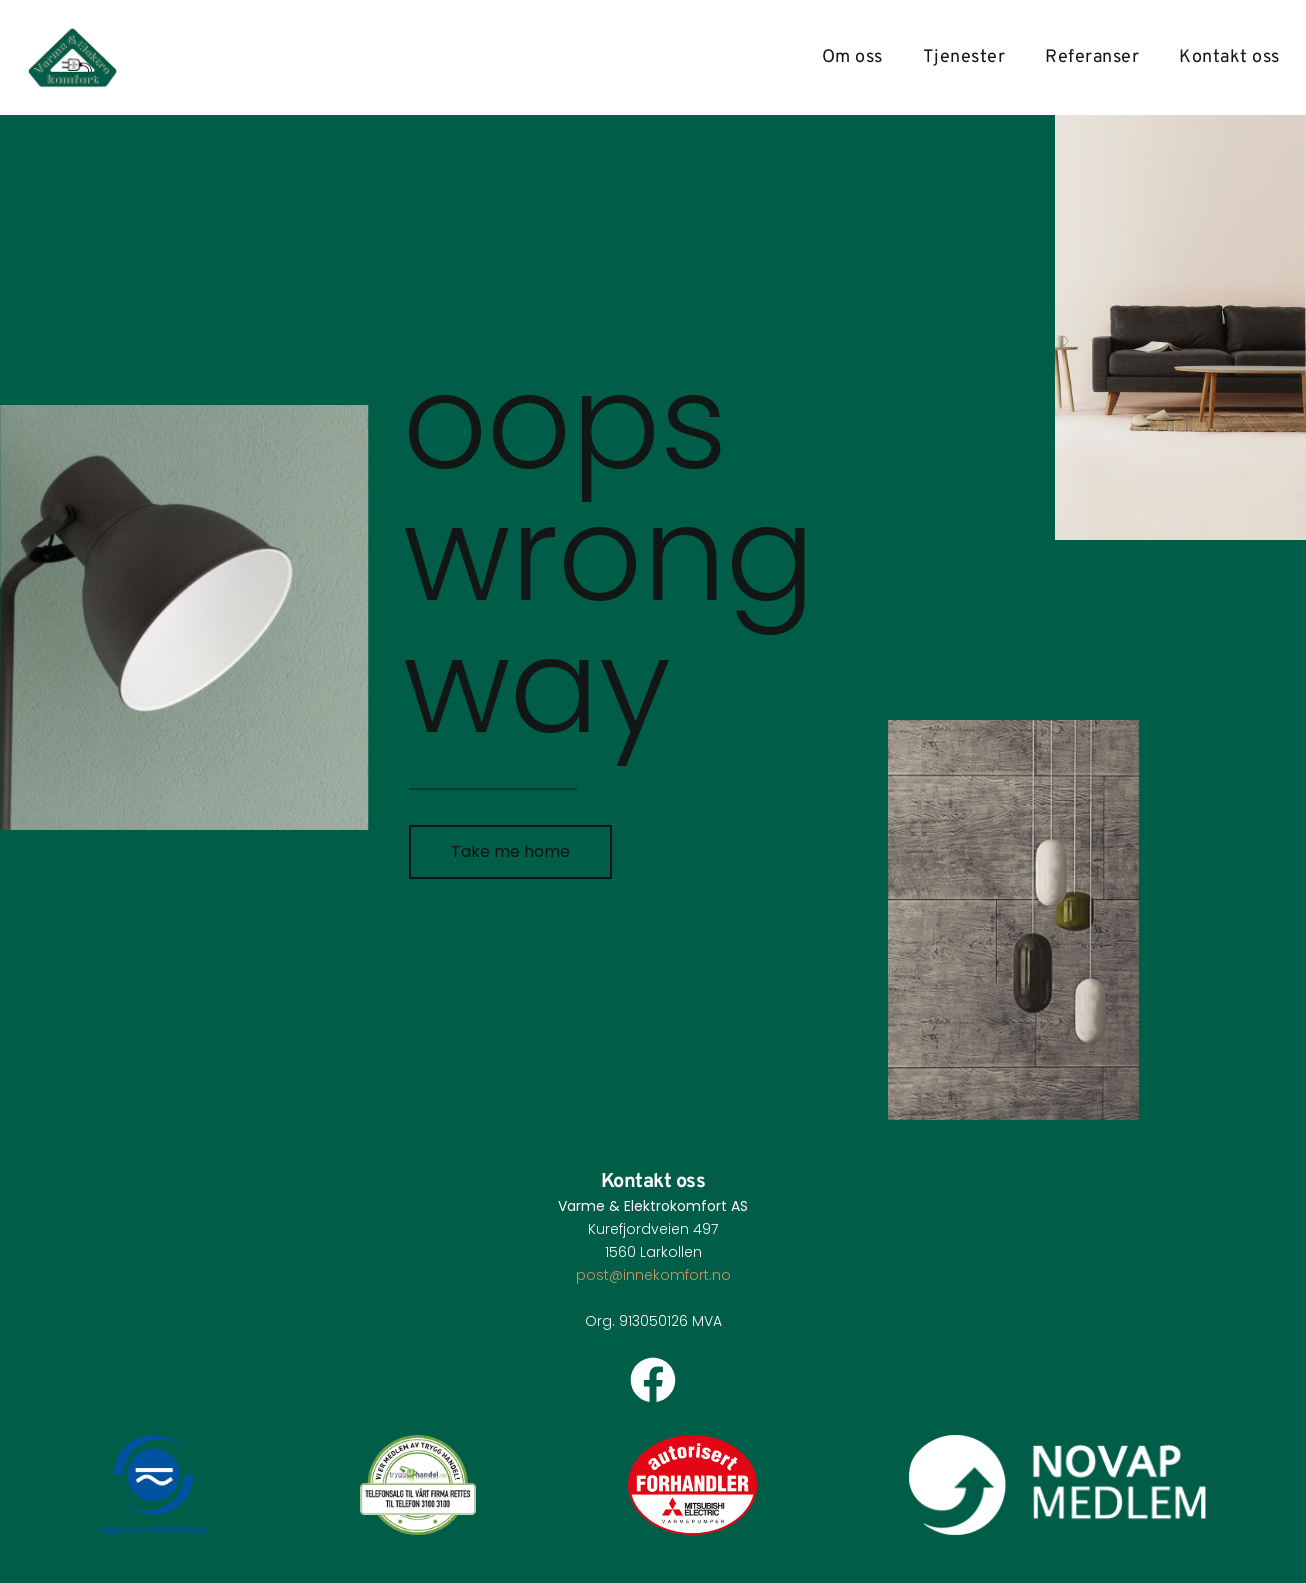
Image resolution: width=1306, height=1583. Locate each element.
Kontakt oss (1229, 58)
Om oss (852, 58)
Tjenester (964, 58)
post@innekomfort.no (653, 1275)
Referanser (1092, 58)
